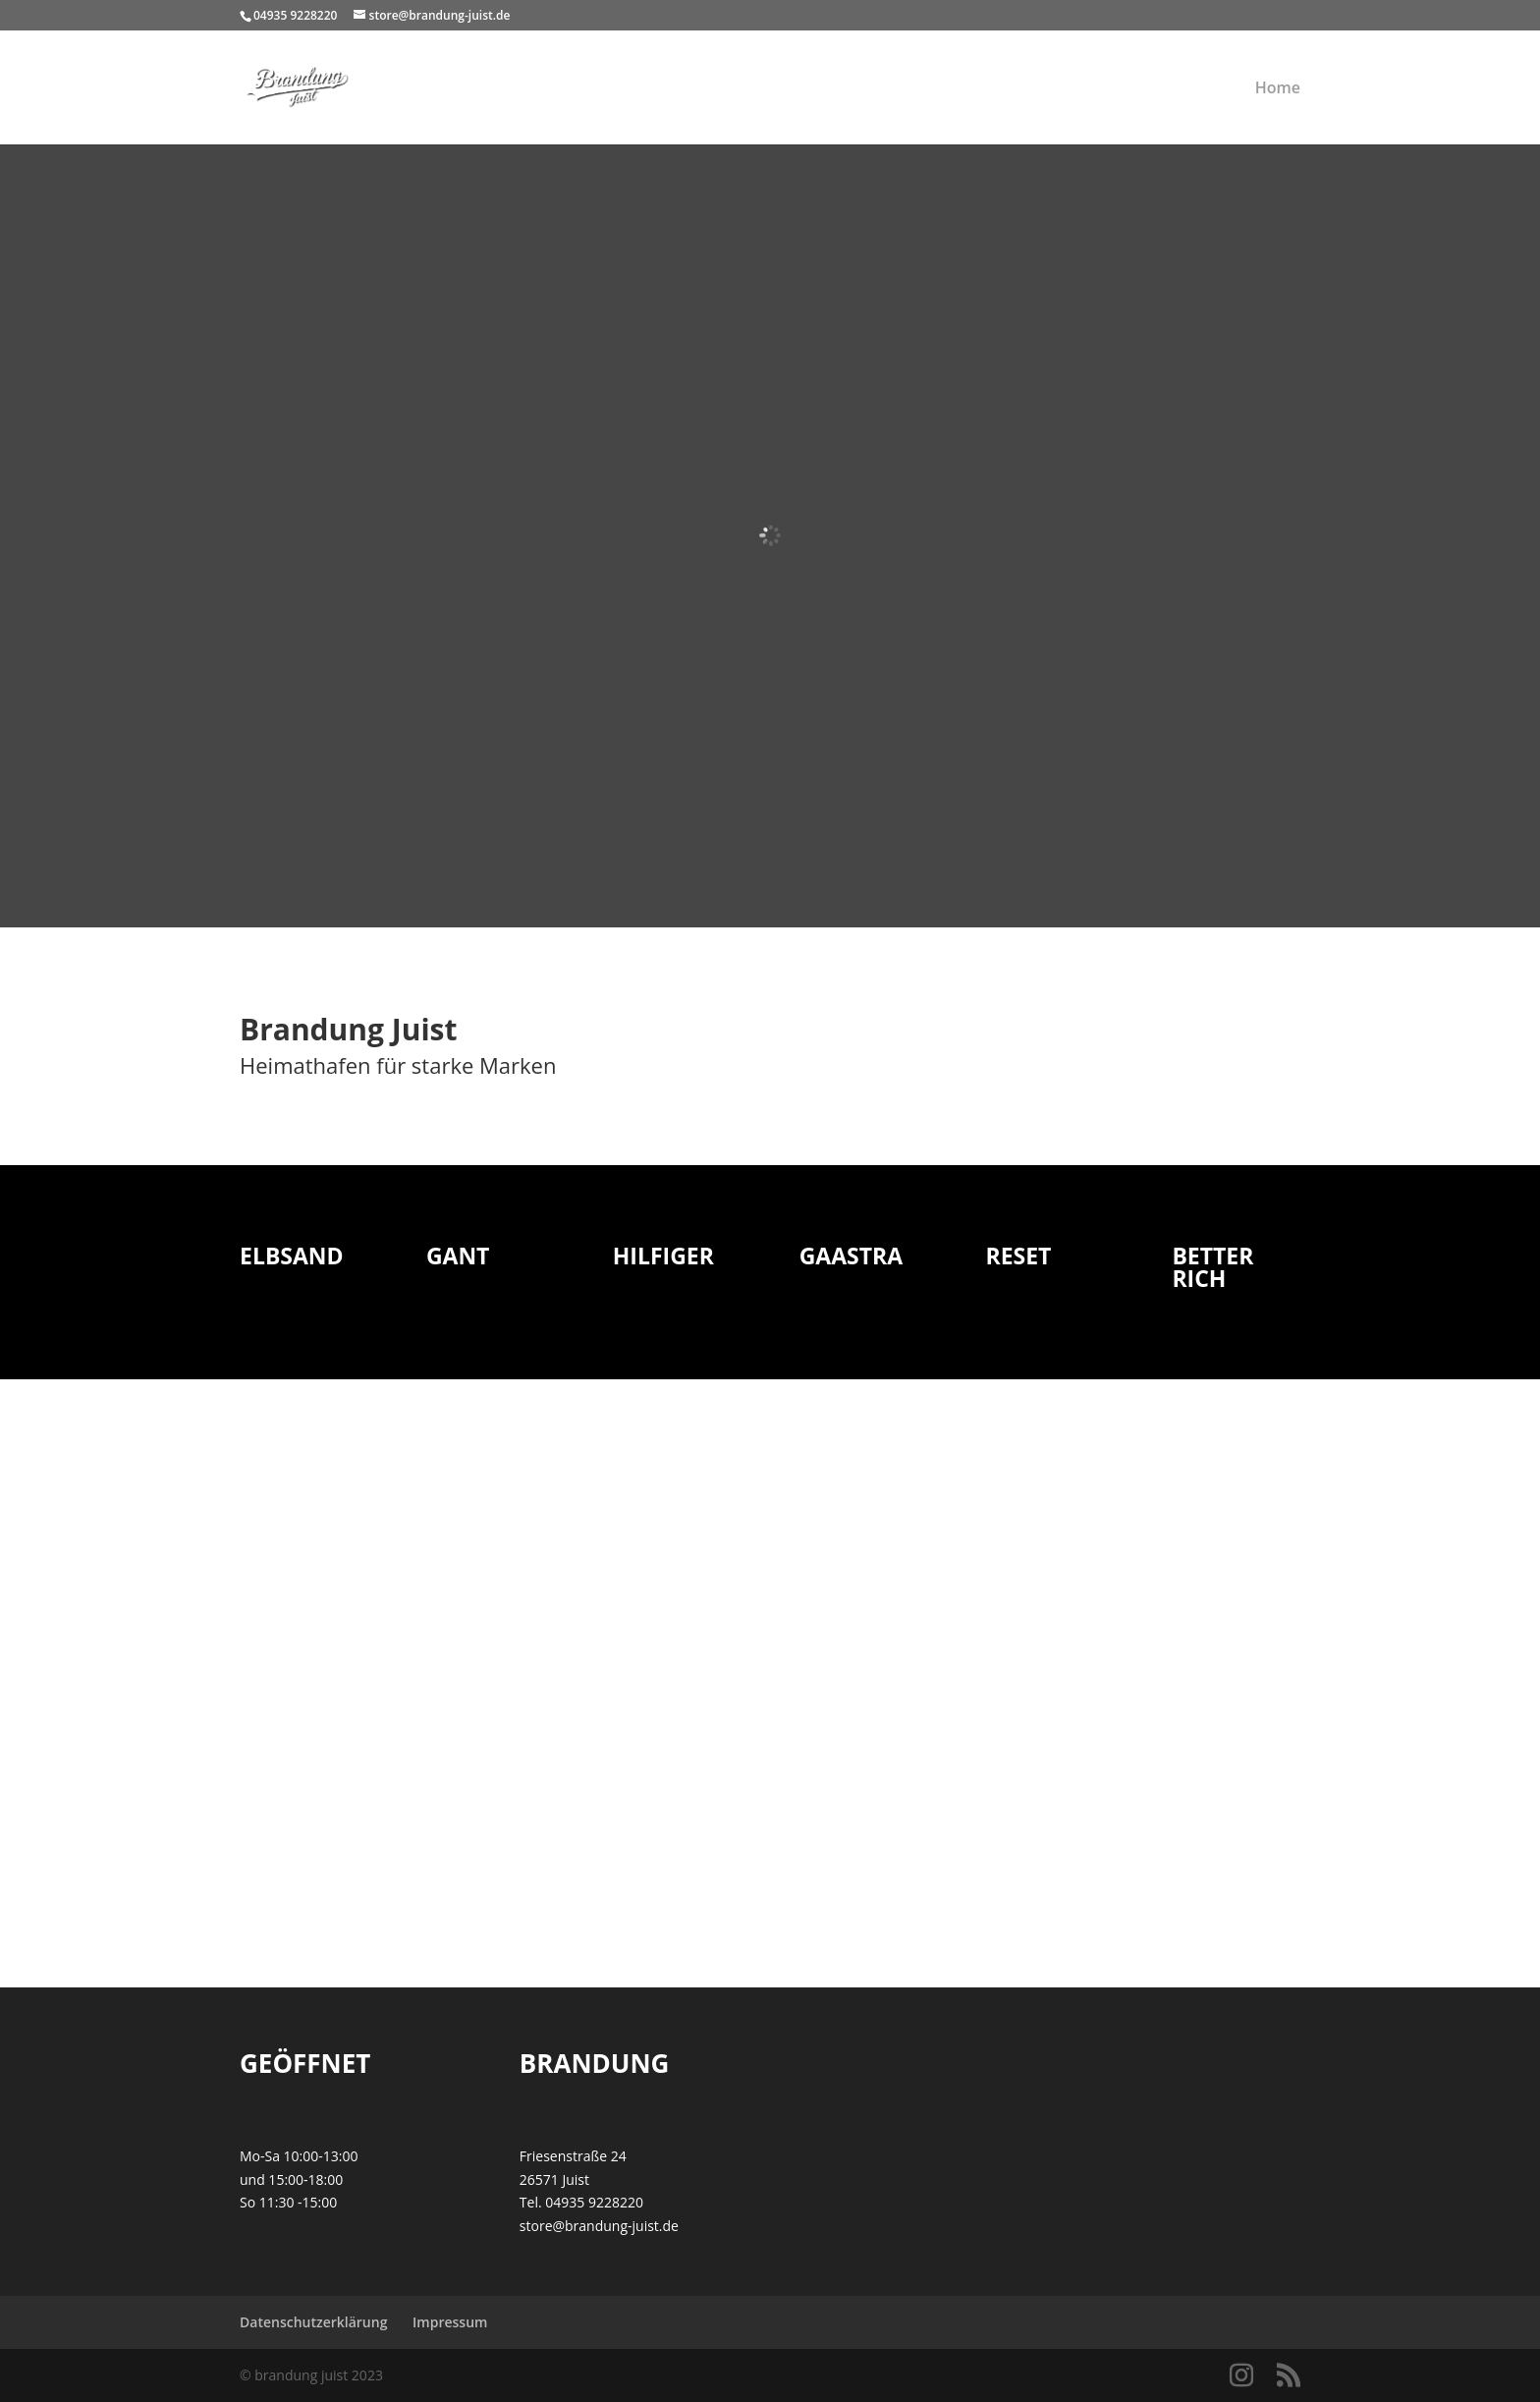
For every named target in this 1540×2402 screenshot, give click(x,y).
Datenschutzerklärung (313, 2322)
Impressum (449, 2322)
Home (1277, 89)
